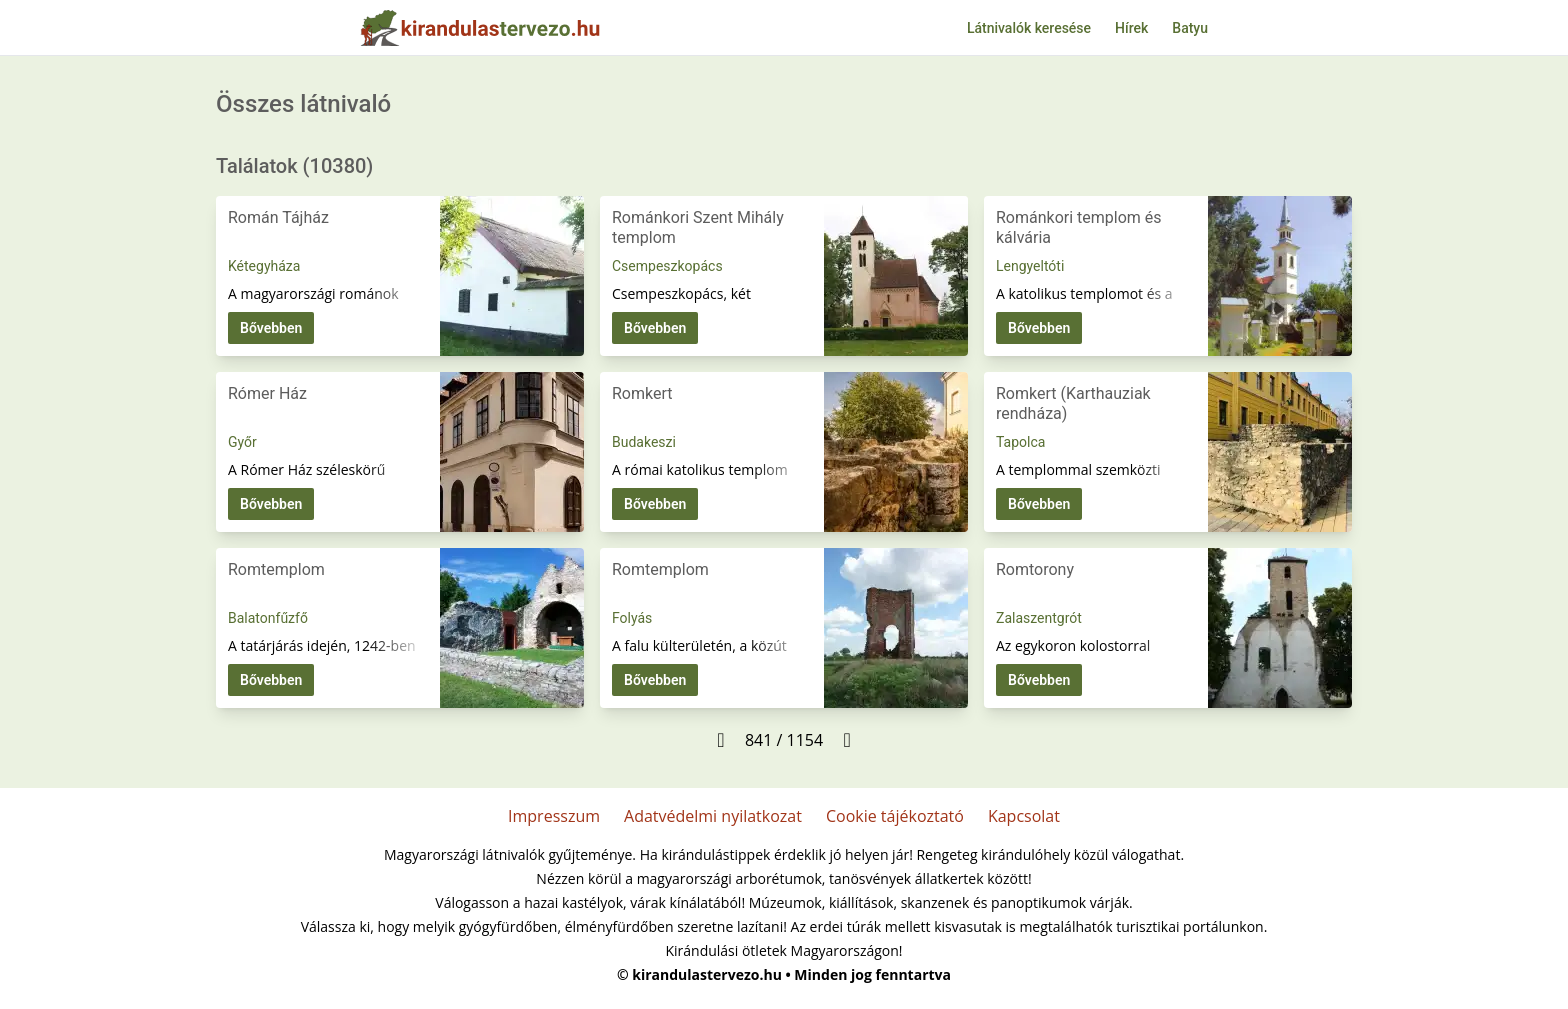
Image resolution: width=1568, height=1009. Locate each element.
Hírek (1131, 28)
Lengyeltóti (1030, 266)
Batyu (1190, 28)
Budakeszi (644, 442)
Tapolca (1020, 442)
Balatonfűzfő (268, 618)
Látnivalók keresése (1029, 28)
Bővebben (271, 328)
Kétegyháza (264, 266)
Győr (242, 442)
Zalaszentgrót (1039, 618)
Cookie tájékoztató (895, 816)
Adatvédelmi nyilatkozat (713, 816)
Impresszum (554, 816)
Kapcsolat (1024, 816)
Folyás (632, 618)
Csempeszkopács (667, 266)
